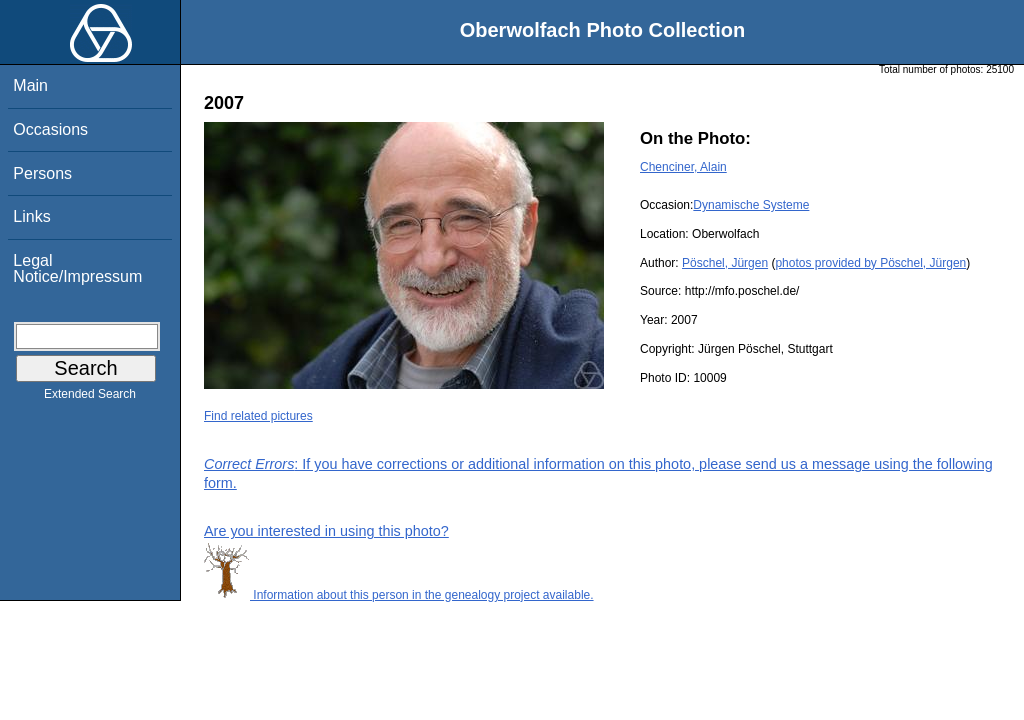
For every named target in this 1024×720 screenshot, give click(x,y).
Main (30, 85)
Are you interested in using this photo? (326, 531)
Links (31, 216)
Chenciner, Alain (683, 167)
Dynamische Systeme (751, 205)
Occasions (50, 129)
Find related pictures (258, 416)
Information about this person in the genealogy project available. (399, 595)
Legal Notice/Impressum (77, 268)
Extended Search (90, 398)
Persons (42, 173)
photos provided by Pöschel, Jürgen (870, 263)
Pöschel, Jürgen (725, 263)
